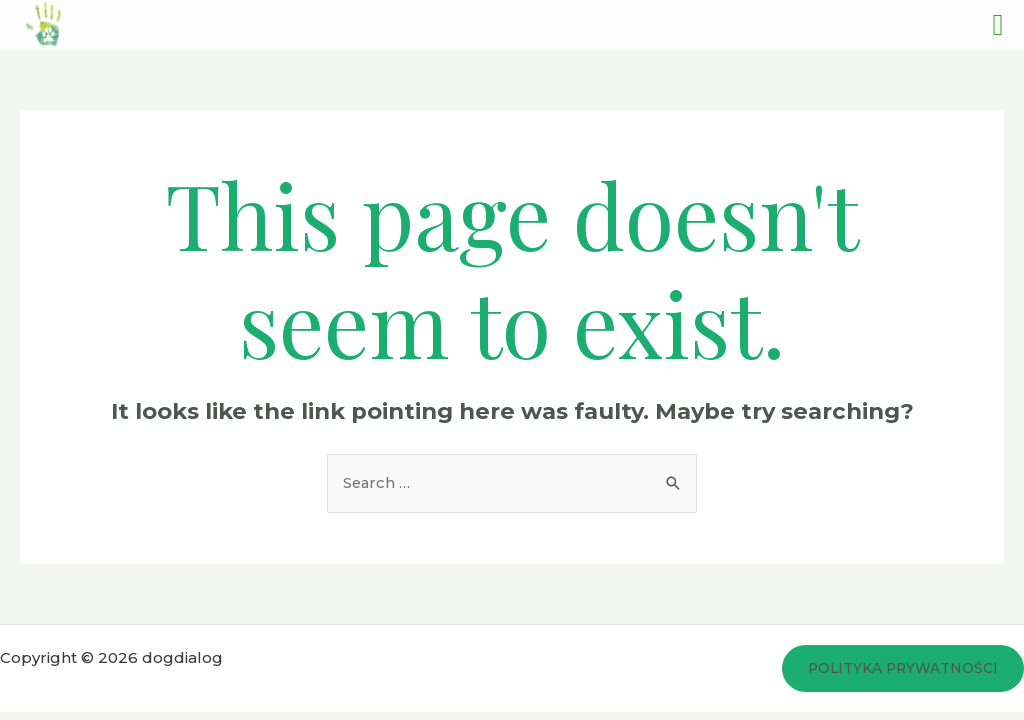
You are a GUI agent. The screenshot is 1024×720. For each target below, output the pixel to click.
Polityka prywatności (901, 669)
